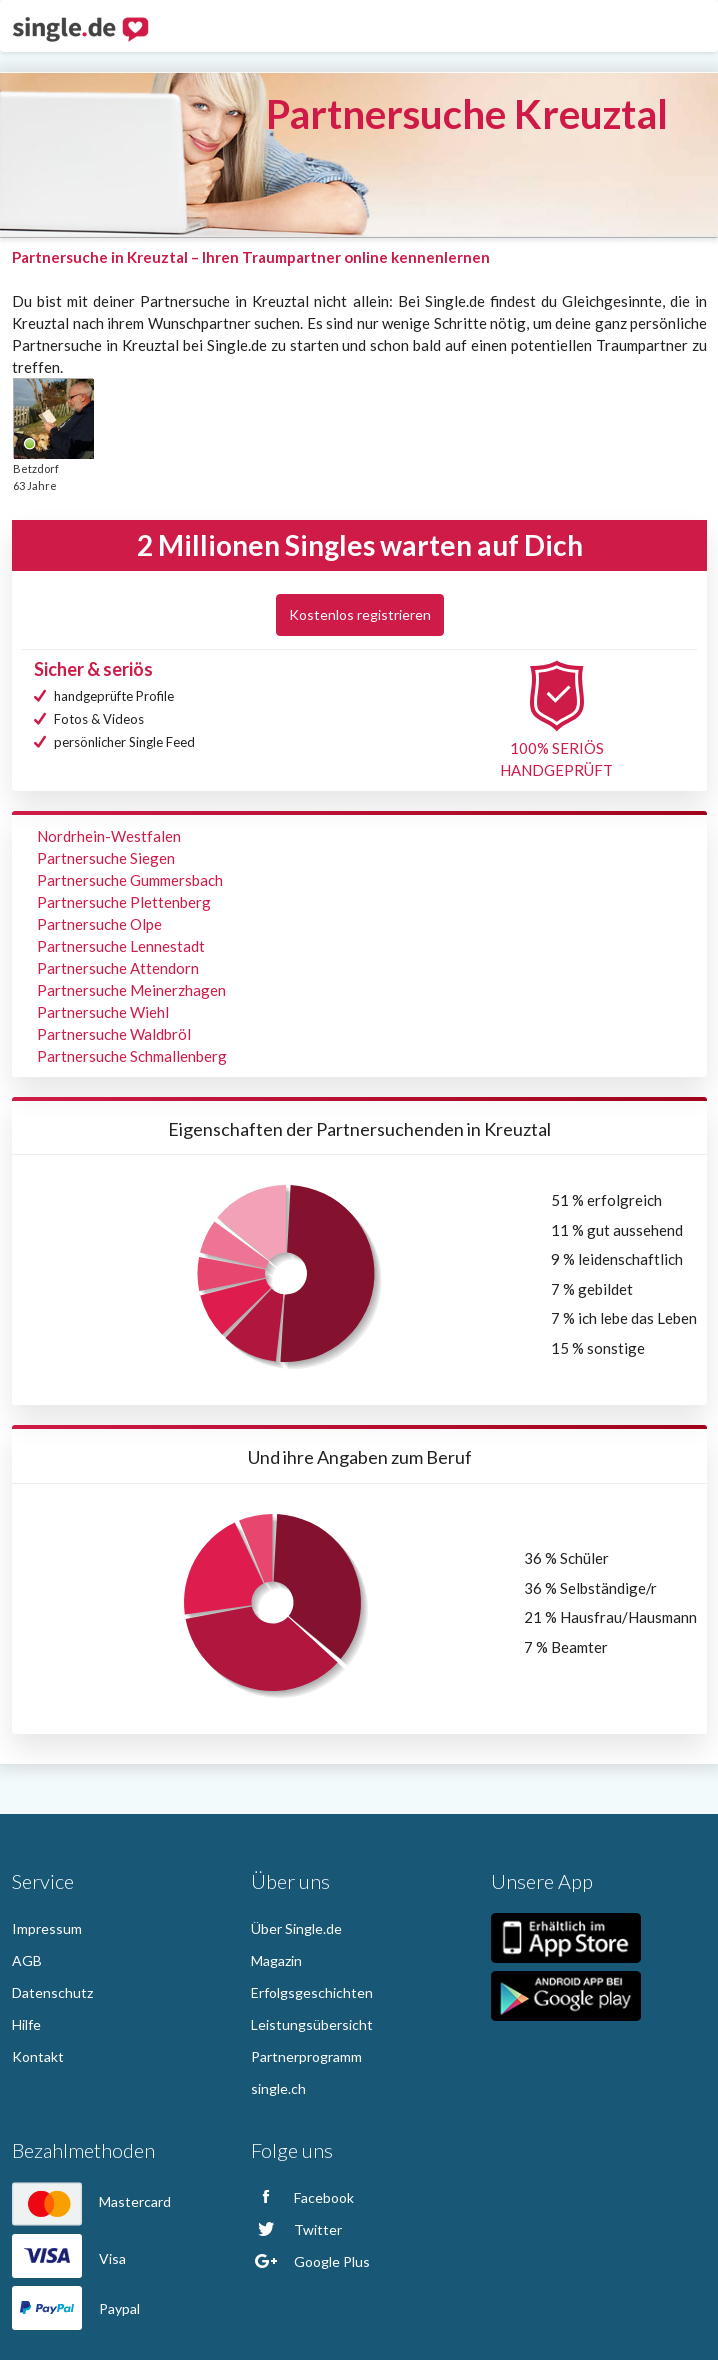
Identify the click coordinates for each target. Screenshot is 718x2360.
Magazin (276, 1960)
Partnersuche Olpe (99, 924)
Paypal (76, 2308)
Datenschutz (52, 1992)
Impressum (47, 1928)
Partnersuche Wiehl (103, 1012)
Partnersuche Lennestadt (121, 946)
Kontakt (38, 2056)
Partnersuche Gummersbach (130, 880)
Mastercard (91, 2201)
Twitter (296, 2229)
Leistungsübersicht (312, 2024)
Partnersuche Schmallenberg (132, 1056)
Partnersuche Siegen (106, 858)
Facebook (302, 2197)
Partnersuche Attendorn (118, 968)
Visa (69, 2258)
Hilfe (26, 2024)
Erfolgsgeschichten (312, 1992)
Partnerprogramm (306, 2056)
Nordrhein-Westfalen (109, 836)
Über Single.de (296, 1928)
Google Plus (310, 2261)
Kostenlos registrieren (360, 614)
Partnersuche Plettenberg (124, 902)
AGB (27, 1960)
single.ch (278, 2088)
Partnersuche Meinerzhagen (131, 990)
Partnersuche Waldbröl (114, 1034)
